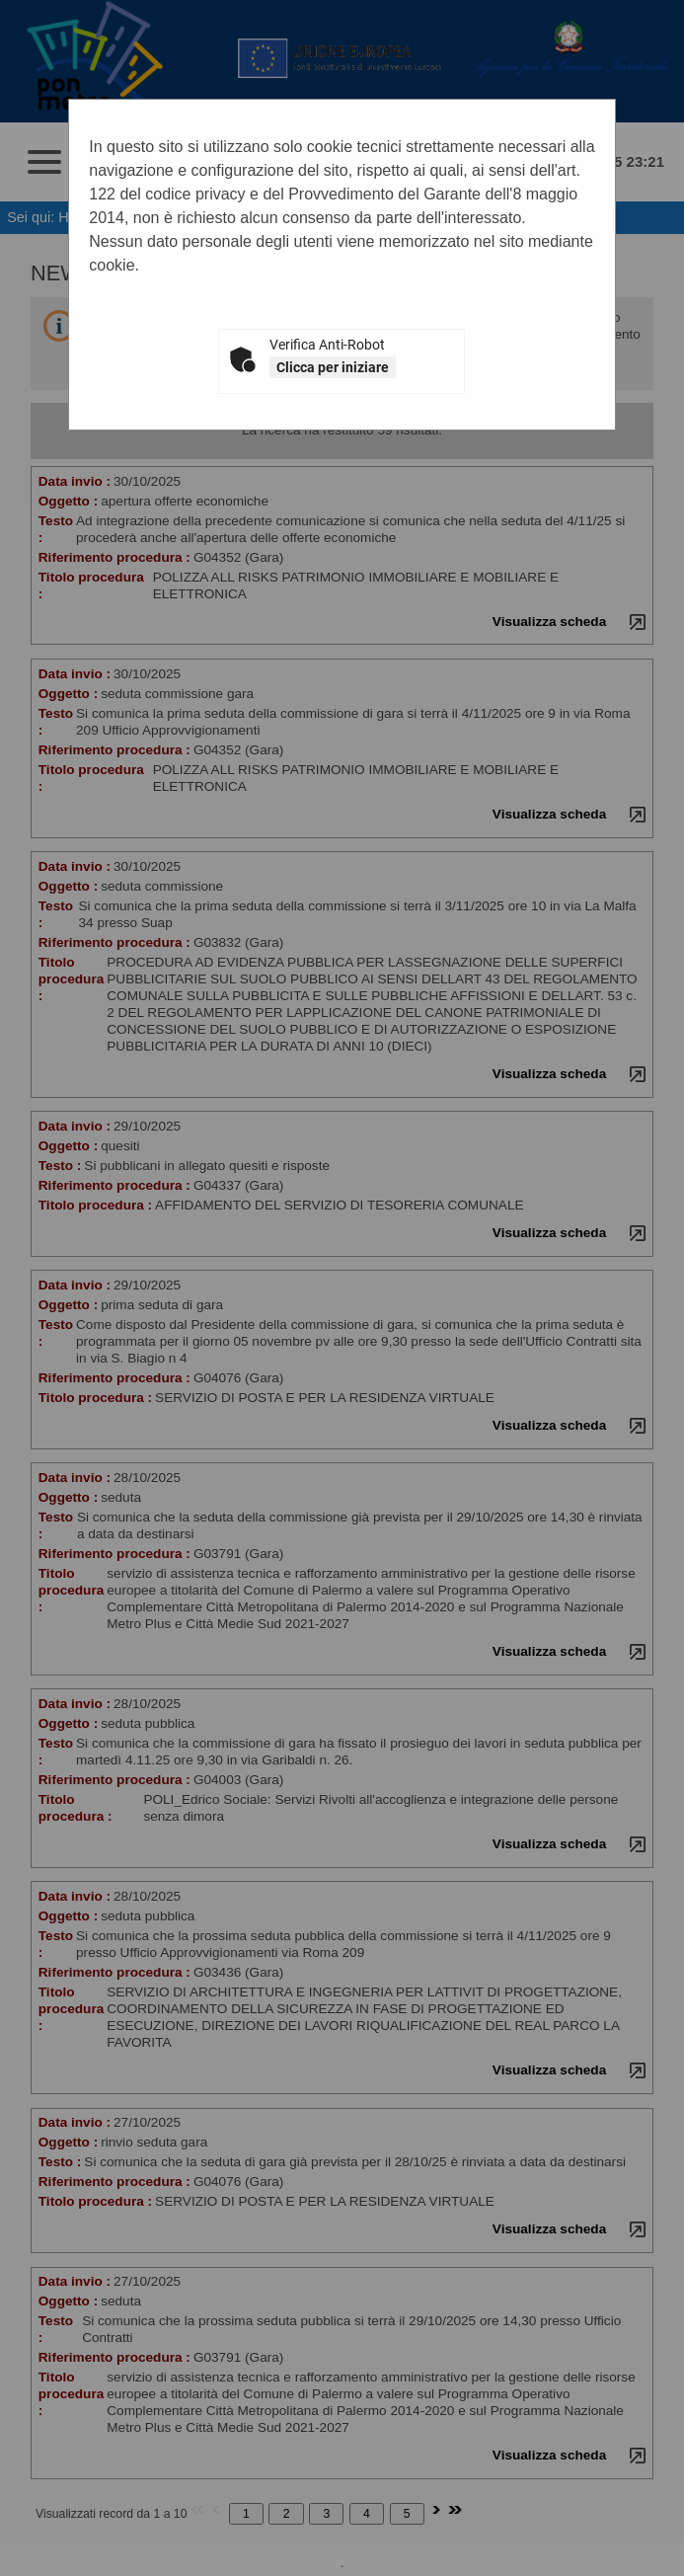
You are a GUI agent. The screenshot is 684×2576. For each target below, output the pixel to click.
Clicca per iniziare (332, 367)
